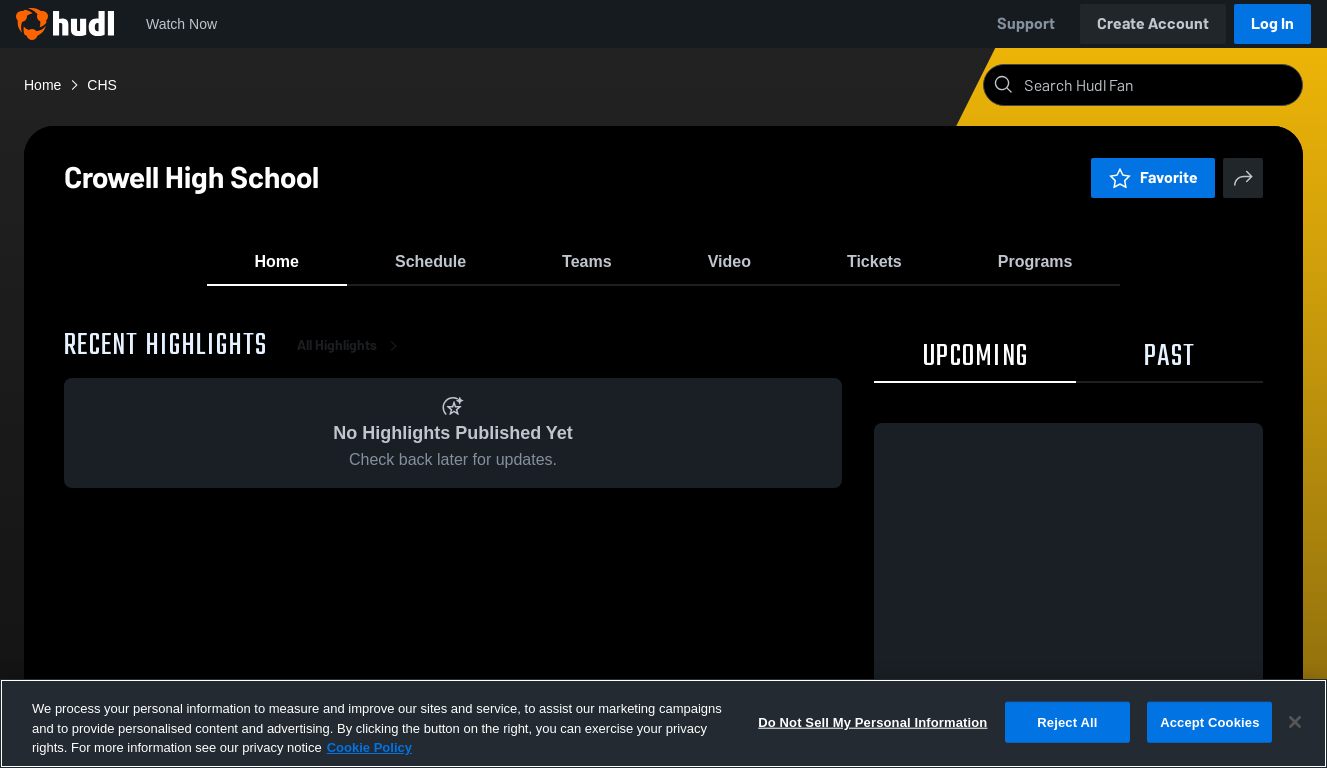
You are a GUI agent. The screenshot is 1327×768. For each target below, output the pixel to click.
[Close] (1295, 722)
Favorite (1153, 177)
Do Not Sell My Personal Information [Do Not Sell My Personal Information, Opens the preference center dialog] (872, 721)
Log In (1272, 23)
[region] (663, 723)
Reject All (1067, 721)
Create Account (1153, 23)
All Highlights (351, 359)
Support (1026, 23)
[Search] (1159, 85)
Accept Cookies (1209, 721)
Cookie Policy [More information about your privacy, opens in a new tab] (369, 747)
